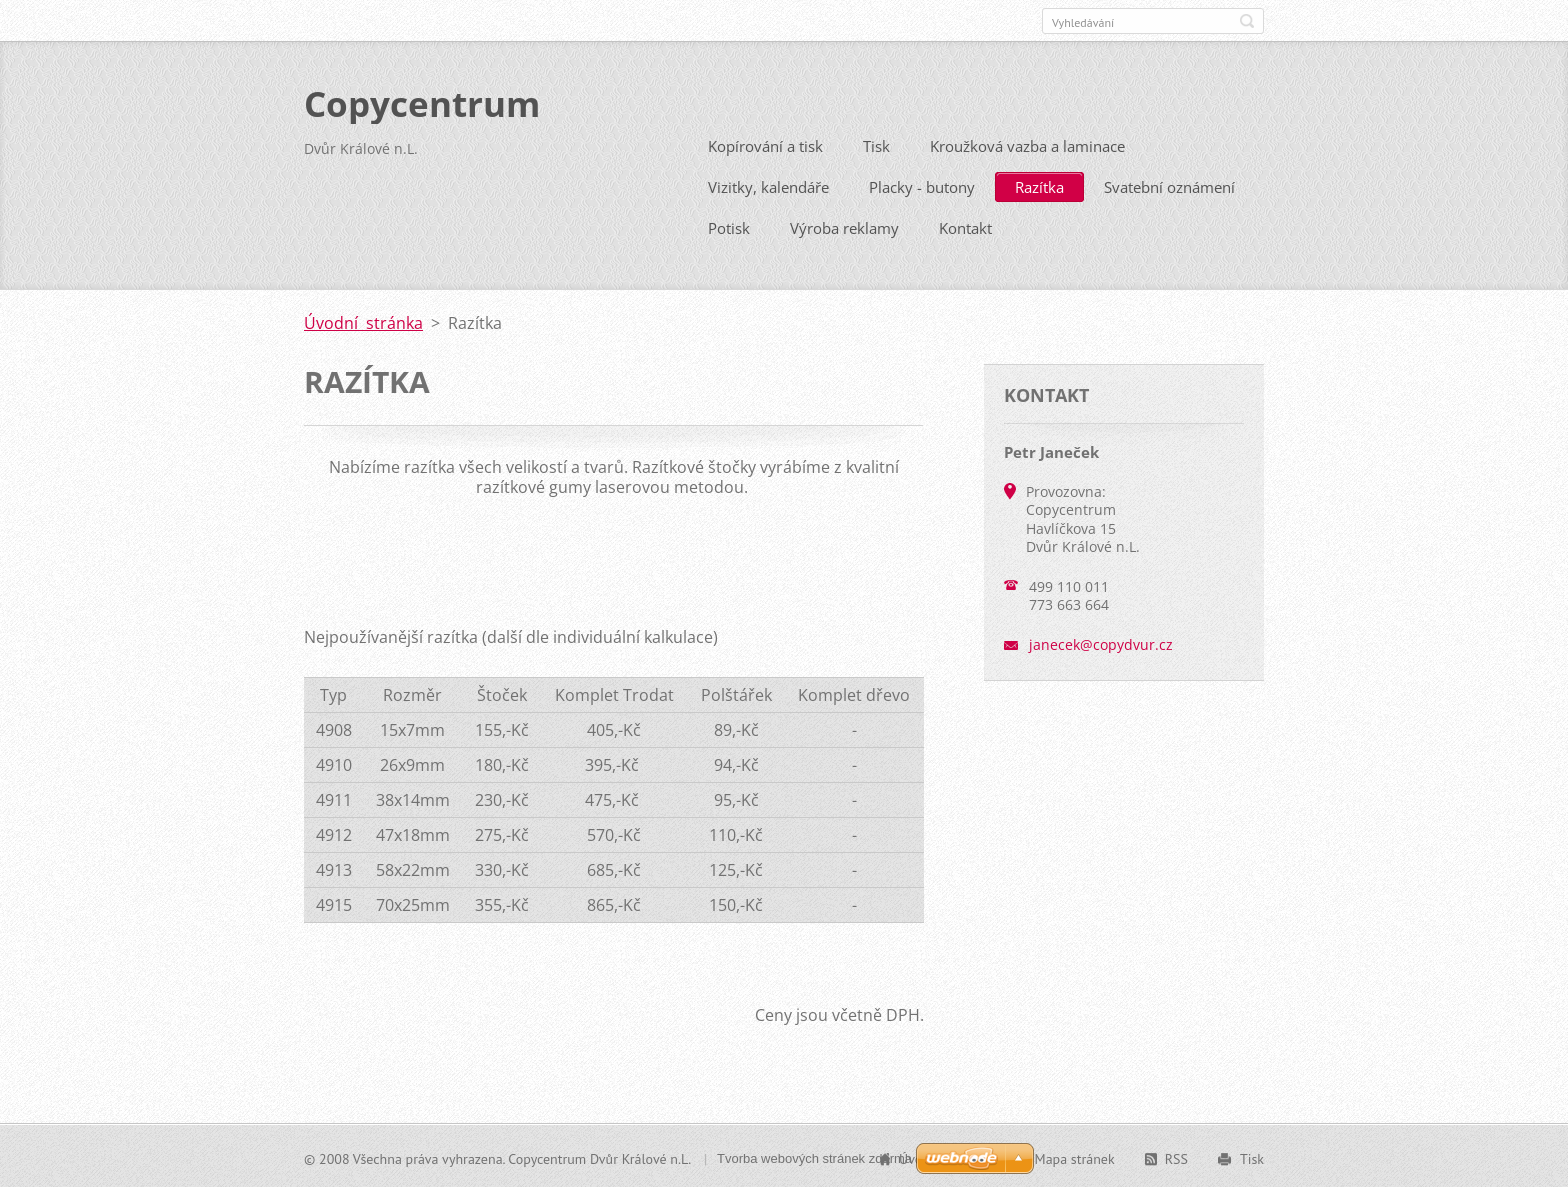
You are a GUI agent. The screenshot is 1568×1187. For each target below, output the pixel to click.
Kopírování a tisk (765, 144)
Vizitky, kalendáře (768, 185)
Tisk (876, 144)
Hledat (1247, 21)
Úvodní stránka (363, 321)
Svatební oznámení (1169, 185)
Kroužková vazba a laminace (1027, 144)
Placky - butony (922, 185)
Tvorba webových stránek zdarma (814, 1156)
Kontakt (965, 226)
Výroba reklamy (844, 226)
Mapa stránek (1075, 1157)
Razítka (1039, 185)
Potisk (729, 226)
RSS (1176, 1157)
